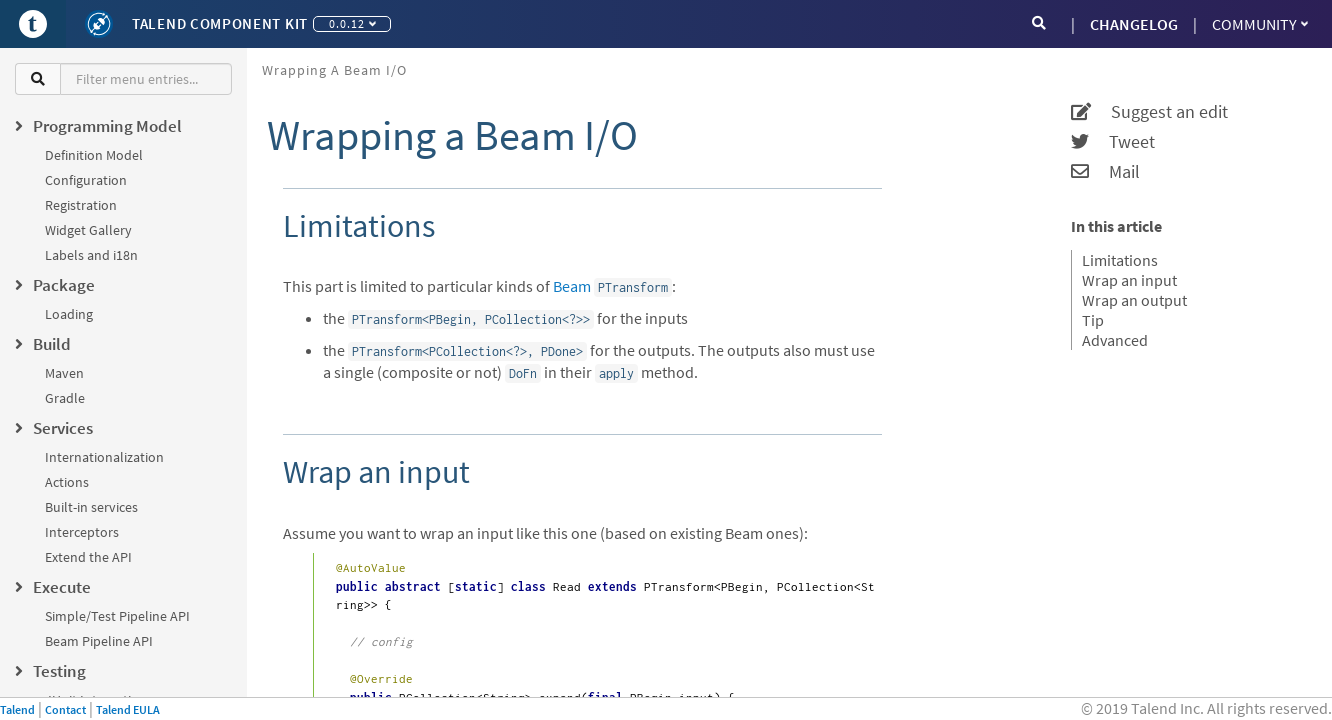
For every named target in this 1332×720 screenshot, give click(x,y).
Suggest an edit (1149, 112)
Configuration (86, 180)
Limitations (1120, 260)
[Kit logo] (99, 24)
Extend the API (88, 557)
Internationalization (104, 457)
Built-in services (91, 507)
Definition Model (94, 155)
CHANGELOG (1134, 24)
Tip (1093, 320)
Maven (64, 373)
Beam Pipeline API (99, 641)
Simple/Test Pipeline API (117, 616)
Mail (1105, 172)
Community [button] (1260, 24)
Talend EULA (128, 709)
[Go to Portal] (33, 24)
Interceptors (82, 532)
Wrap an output (1134, 300)
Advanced (1115, 340)
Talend (17, 709)
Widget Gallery (88, 230)
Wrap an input (1129, 280)
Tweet (1113, 142)
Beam (572, 286)
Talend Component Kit (220, 23)
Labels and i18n (91, 255)
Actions (67, 482)
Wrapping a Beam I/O (334, 70)
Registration (81, 205)
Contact (65, 709)
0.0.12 (352, 23)
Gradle (65, 398)
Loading (69, 314)
